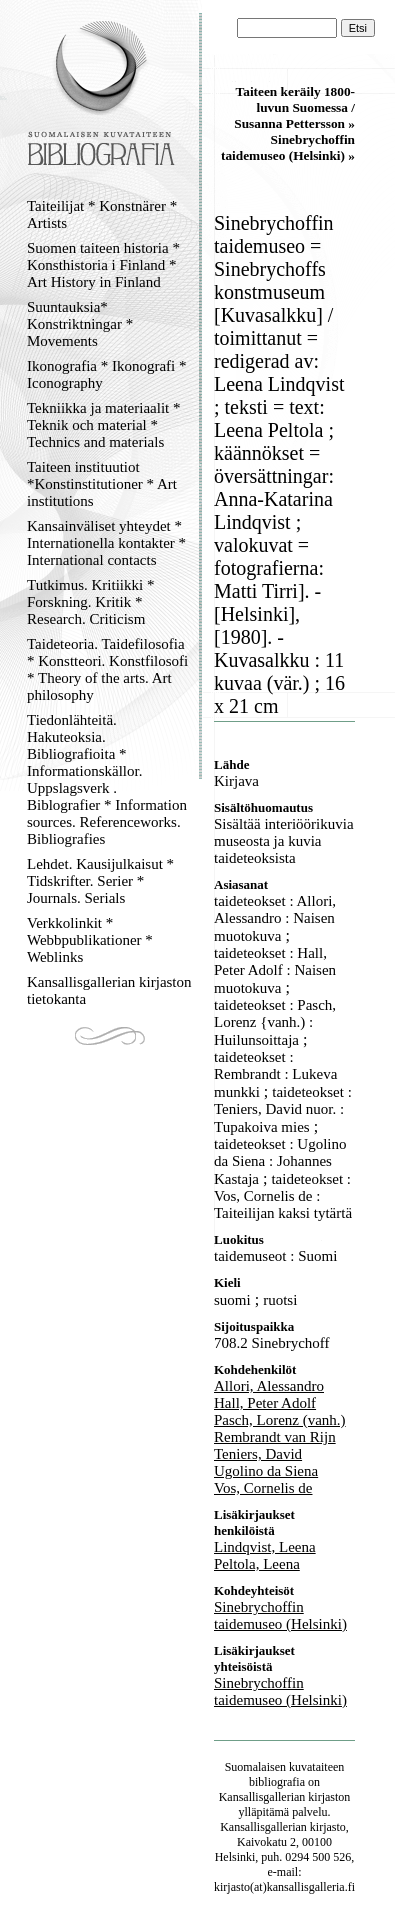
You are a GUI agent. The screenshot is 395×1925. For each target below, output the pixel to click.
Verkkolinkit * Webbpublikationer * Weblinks (90, 940)
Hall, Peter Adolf (265, 1403)
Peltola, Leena (257, 1564)
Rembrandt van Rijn (275, 1437)
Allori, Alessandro (269, 1386)
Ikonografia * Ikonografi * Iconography (107, 374)
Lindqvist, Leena (265, 1547)
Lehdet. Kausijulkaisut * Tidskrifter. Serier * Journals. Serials (100, 881)
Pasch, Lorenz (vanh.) (280, 1420)
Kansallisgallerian (262, 1797)
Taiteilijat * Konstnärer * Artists (102, 214)
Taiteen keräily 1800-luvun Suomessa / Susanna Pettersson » (294, 107)
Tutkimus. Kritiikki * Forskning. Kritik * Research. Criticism (90, 602)
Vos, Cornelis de (263, 1488)
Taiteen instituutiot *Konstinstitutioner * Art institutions (102, 484)
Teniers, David (258, 1454)
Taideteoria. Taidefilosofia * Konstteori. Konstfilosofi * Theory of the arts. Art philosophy (107, 669)
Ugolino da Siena (266, 1471)
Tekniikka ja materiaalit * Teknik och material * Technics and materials (103, 425)
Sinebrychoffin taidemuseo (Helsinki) (280, 1615)
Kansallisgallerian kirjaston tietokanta (109, 990)
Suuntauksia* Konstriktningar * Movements (80, 324)
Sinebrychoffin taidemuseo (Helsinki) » (288, 147)
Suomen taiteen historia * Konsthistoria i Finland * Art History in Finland (103, 265)
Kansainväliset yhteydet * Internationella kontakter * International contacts (106, 543)
